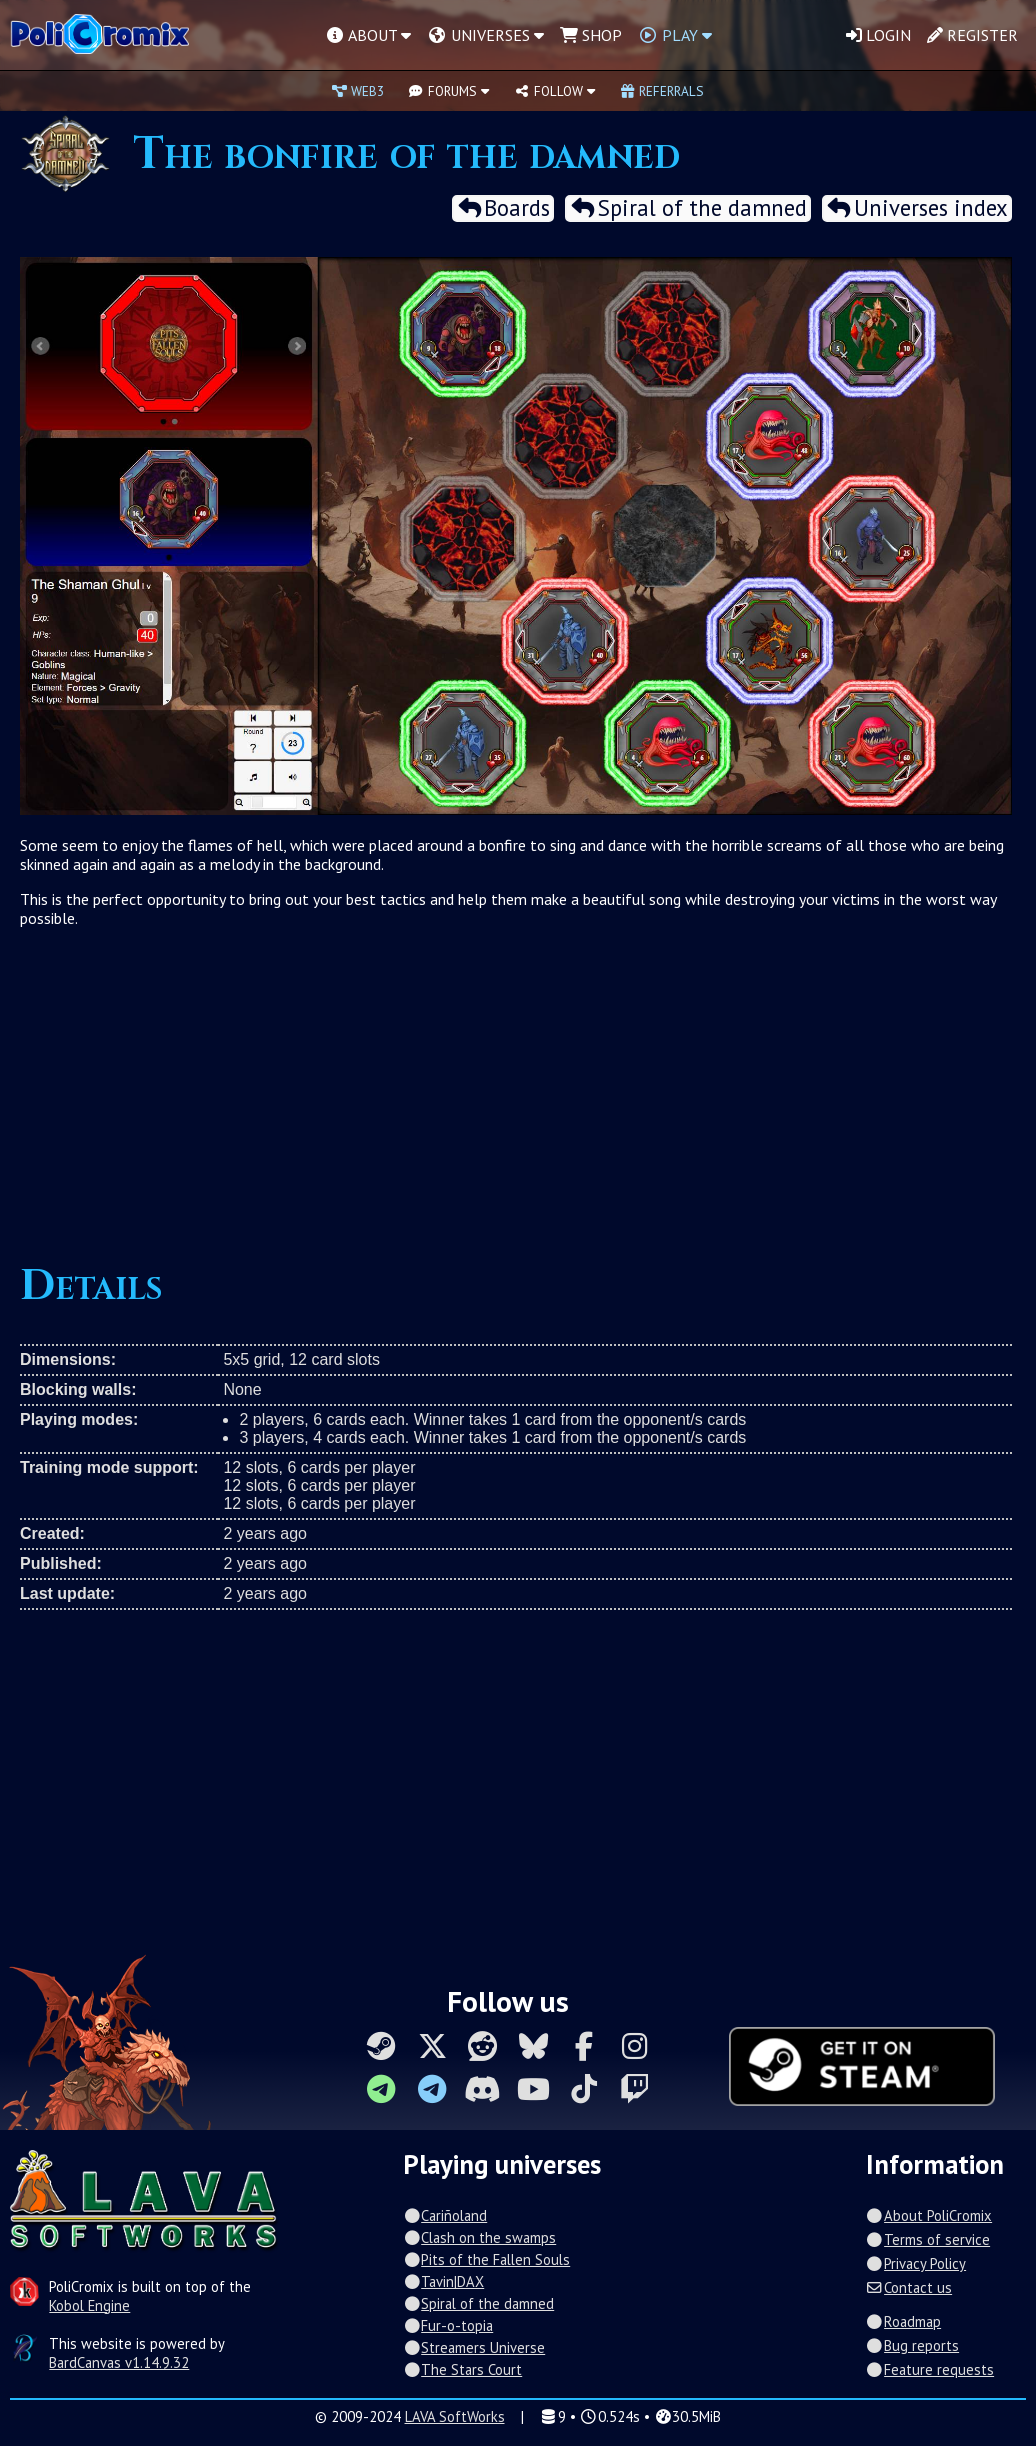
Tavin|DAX (443, 2281)
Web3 (358, 91)
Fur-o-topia (448, 2325)
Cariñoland (445, 2215)
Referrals (662, 91)
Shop (591, 35)
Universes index (917, 208)
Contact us (909, 2287)
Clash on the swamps (479, 2237)
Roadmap (903, 2321)
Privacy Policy (916, 2263)
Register (972, 35)
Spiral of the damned (687, 208)
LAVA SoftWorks (455, 2416)
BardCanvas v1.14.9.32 (119, 2362)
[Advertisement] (516, 1088)
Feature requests (930, 2369)
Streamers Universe (474, 2347)
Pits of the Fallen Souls (486, 2259)
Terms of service (928, 2239)
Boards (503, 208)
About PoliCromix (929, 2215)
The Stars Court (462, 2369)
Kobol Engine (89, 2305)
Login (878, 35)
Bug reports (912, 2345)
